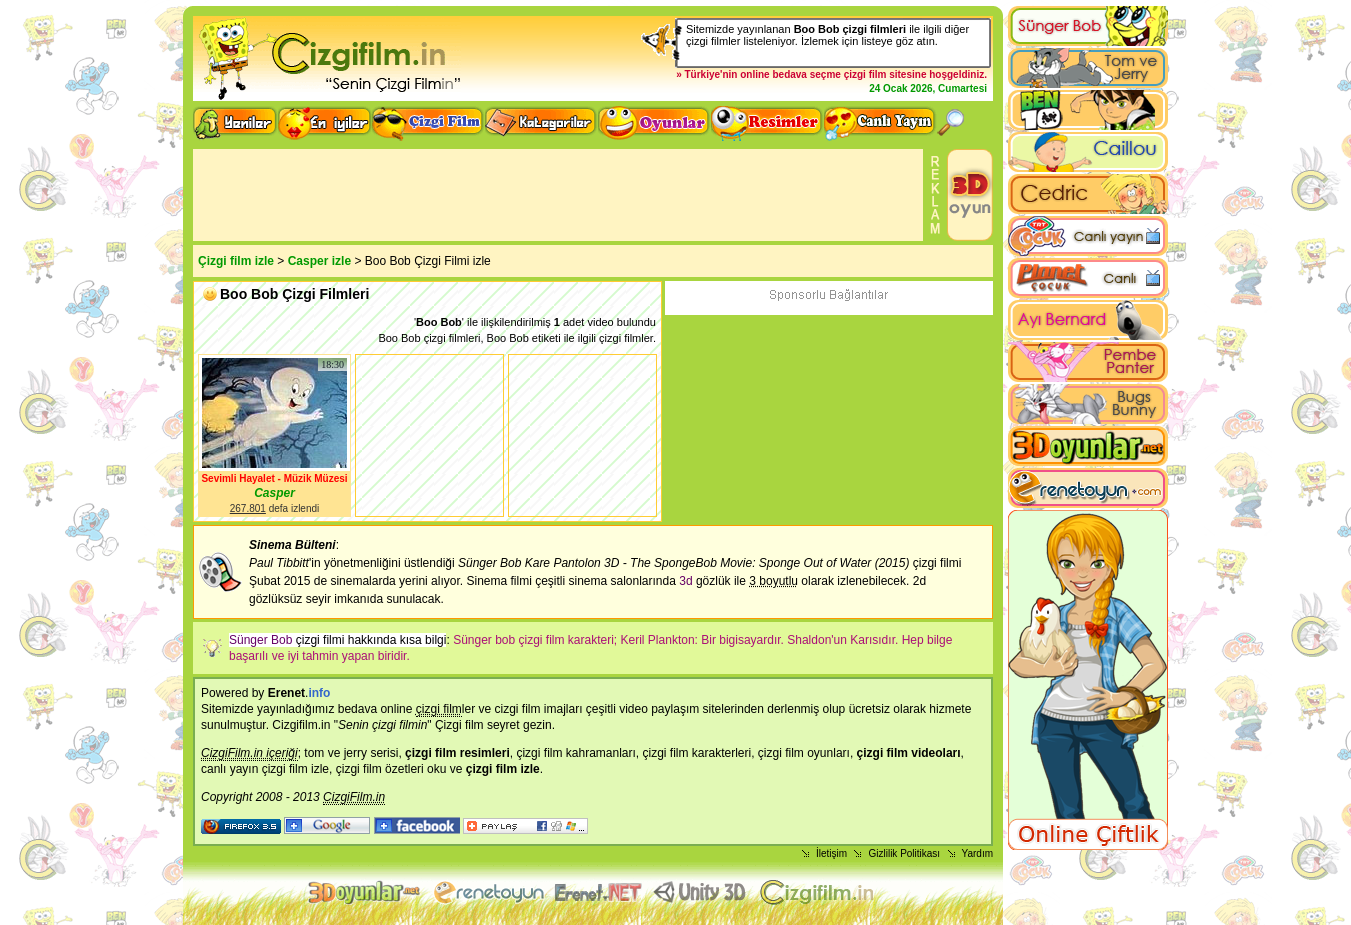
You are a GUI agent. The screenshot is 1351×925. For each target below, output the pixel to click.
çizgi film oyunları (804, 753)
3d (685, 581)
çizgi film (865, 74)
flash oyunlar (488, 892)
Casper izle (319, 261)
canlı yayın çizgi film (254, 769)
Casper (274, 493)
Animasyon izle (599, 892)
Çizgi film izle (236, 261)
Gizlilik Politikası (904, 853)
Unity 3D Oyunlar (702, 892)
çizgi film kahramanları (575, 753)
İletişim (831, 853)
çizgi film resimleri (457, 753)
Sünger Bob (260, 640)
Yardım (978, 853)
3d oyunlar (365, 892)
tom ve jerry (335, 753)
